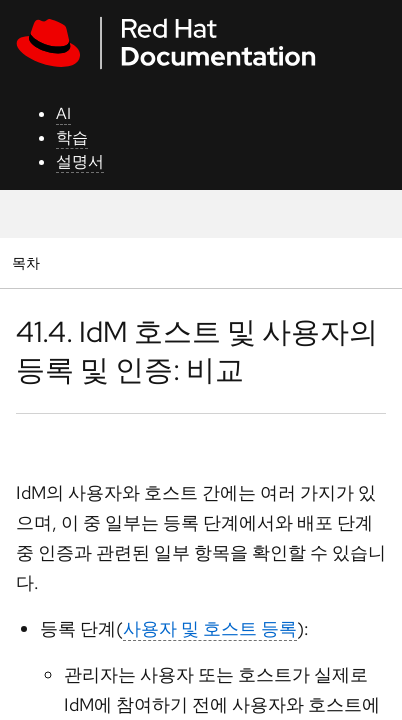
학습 (72, 137)
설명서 (80, 161)
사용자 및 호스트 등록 (210, 628)
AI (63, 113)
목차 (28, 262)
